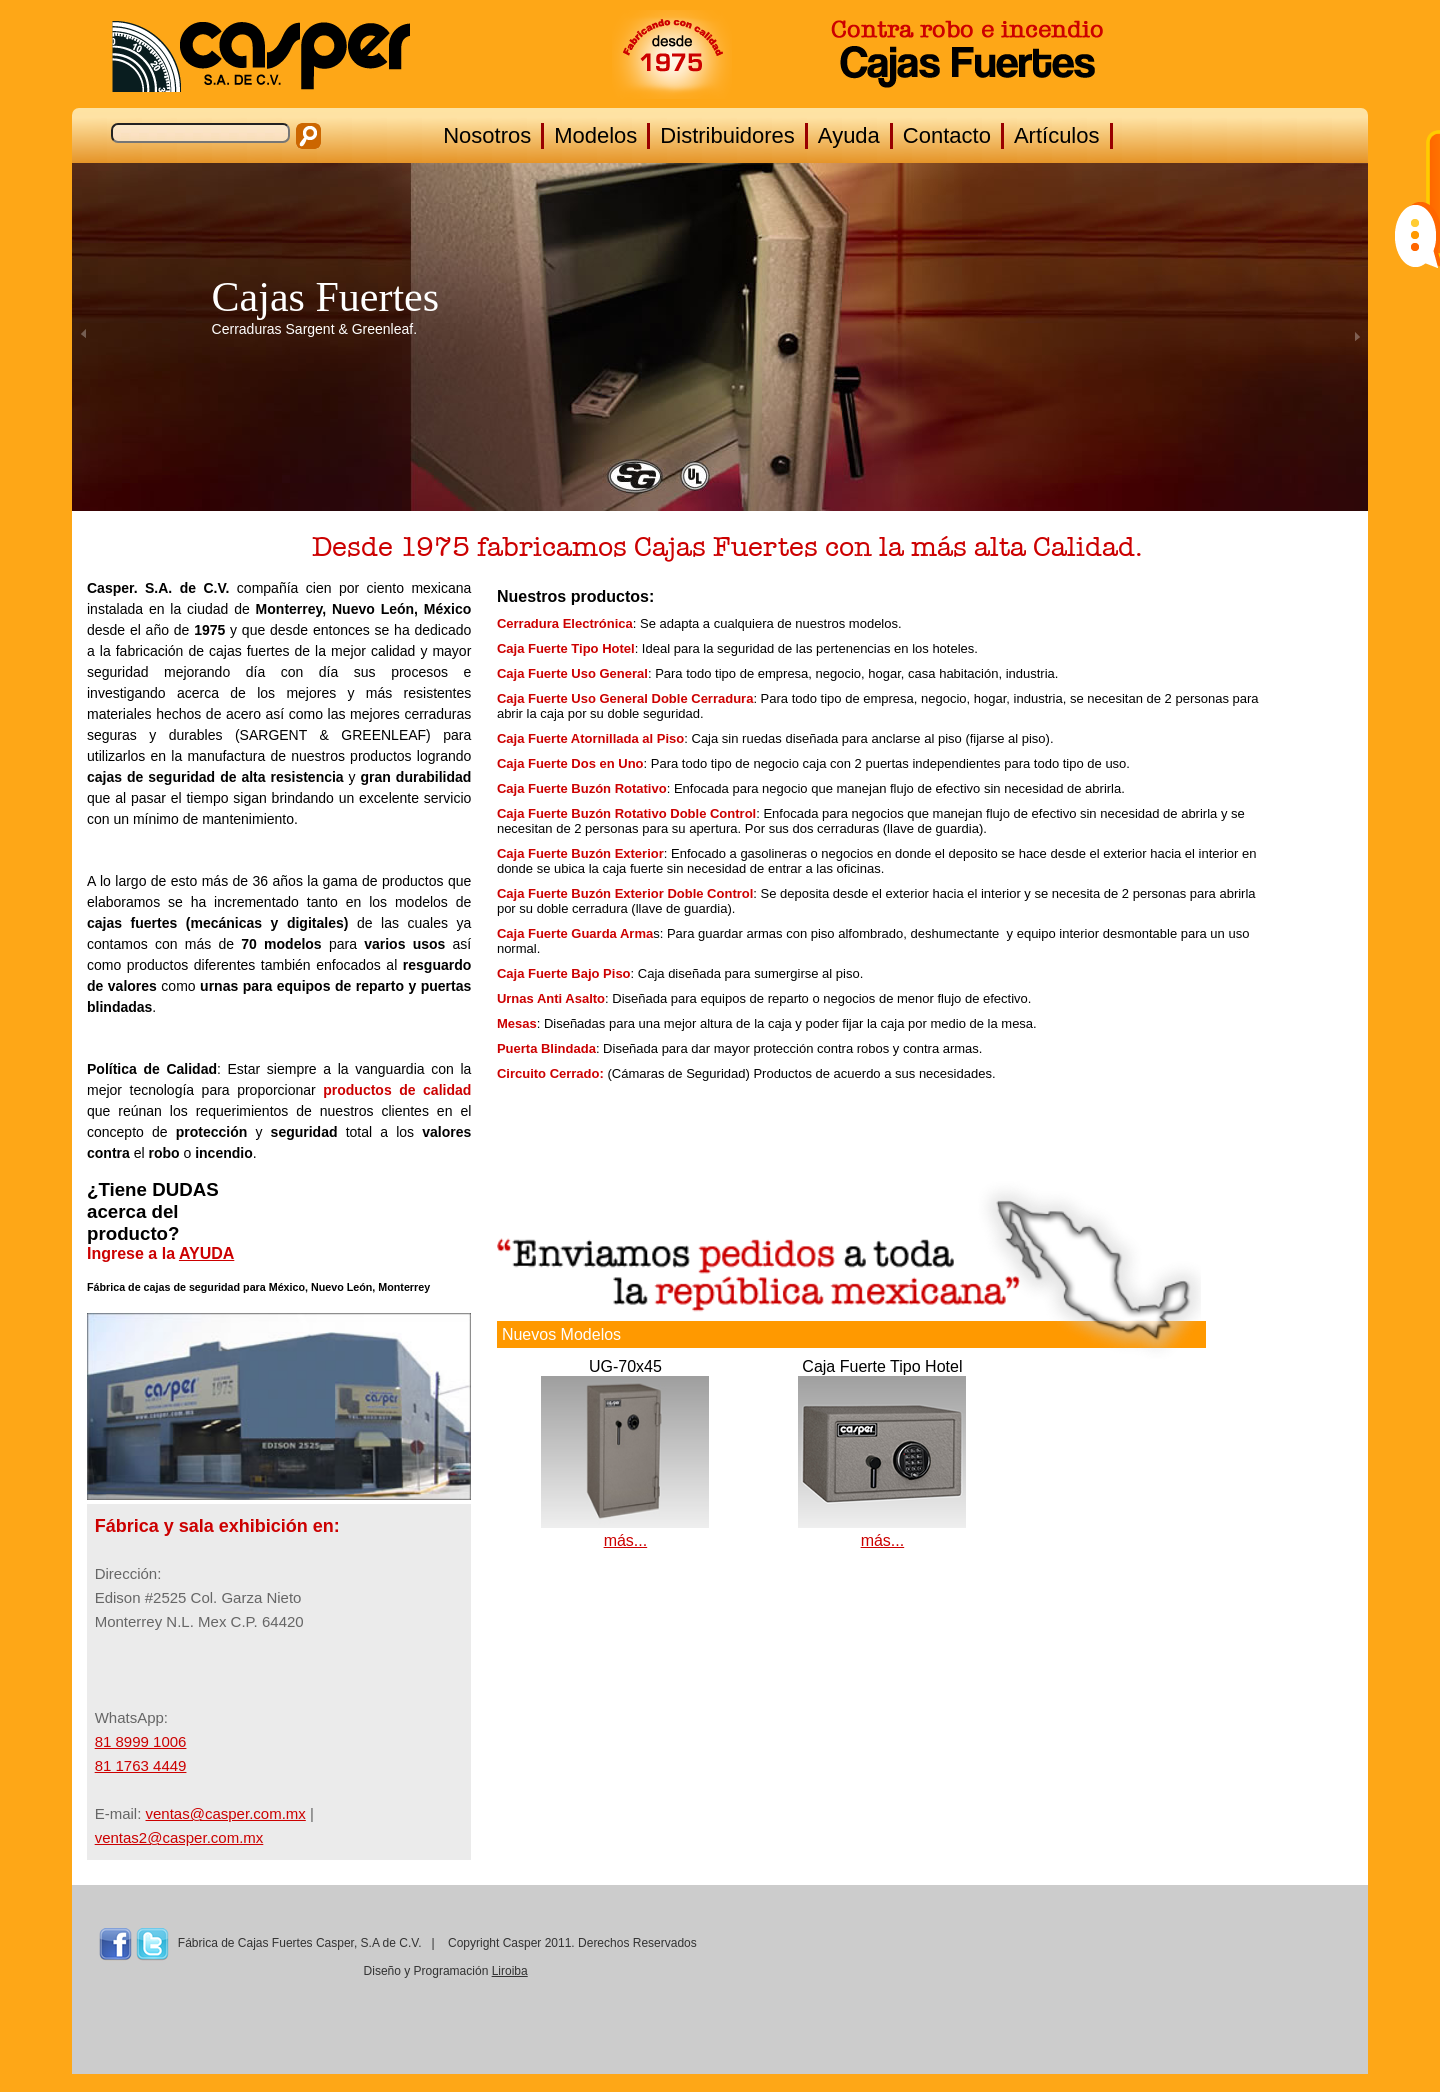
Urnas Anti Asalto (551, 998)
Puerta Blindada (546, 1048)
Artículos (1057, 135)
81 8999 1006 (141, 1741)
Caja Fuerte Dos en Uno (570, 763)
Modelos (595, 135)
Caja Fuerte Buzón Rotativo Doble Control (626, 813)
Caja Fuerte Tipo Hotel (566, 648)
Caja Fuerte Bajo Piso (564, 973)
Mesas (517, 1023)
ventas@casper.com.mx (226, 1813)
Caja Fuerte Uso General (572, 673)
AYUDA (206, 1253)
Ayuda (849, 135)
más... (626, 1540)
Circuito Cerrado (548, 1073)
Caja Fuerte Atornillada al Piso (590, 738)
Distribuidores (727, 135)
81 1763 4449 (141, 1765)
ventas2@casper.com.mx (179, 1837)
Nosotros (487, 135)
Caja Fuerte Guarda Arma (575, 933)
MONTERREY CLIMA (1186, 1986)
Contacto (947, 135)
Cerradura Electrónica (565, 623)
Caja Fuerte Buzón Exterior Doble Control (625, 893)
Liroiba (510, 1971)
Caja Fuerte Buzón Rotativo (582, 788)
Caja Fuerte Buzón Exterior (580, 853)
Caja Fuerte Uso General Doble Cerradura (625, 698)
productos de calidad (397, 1090)
